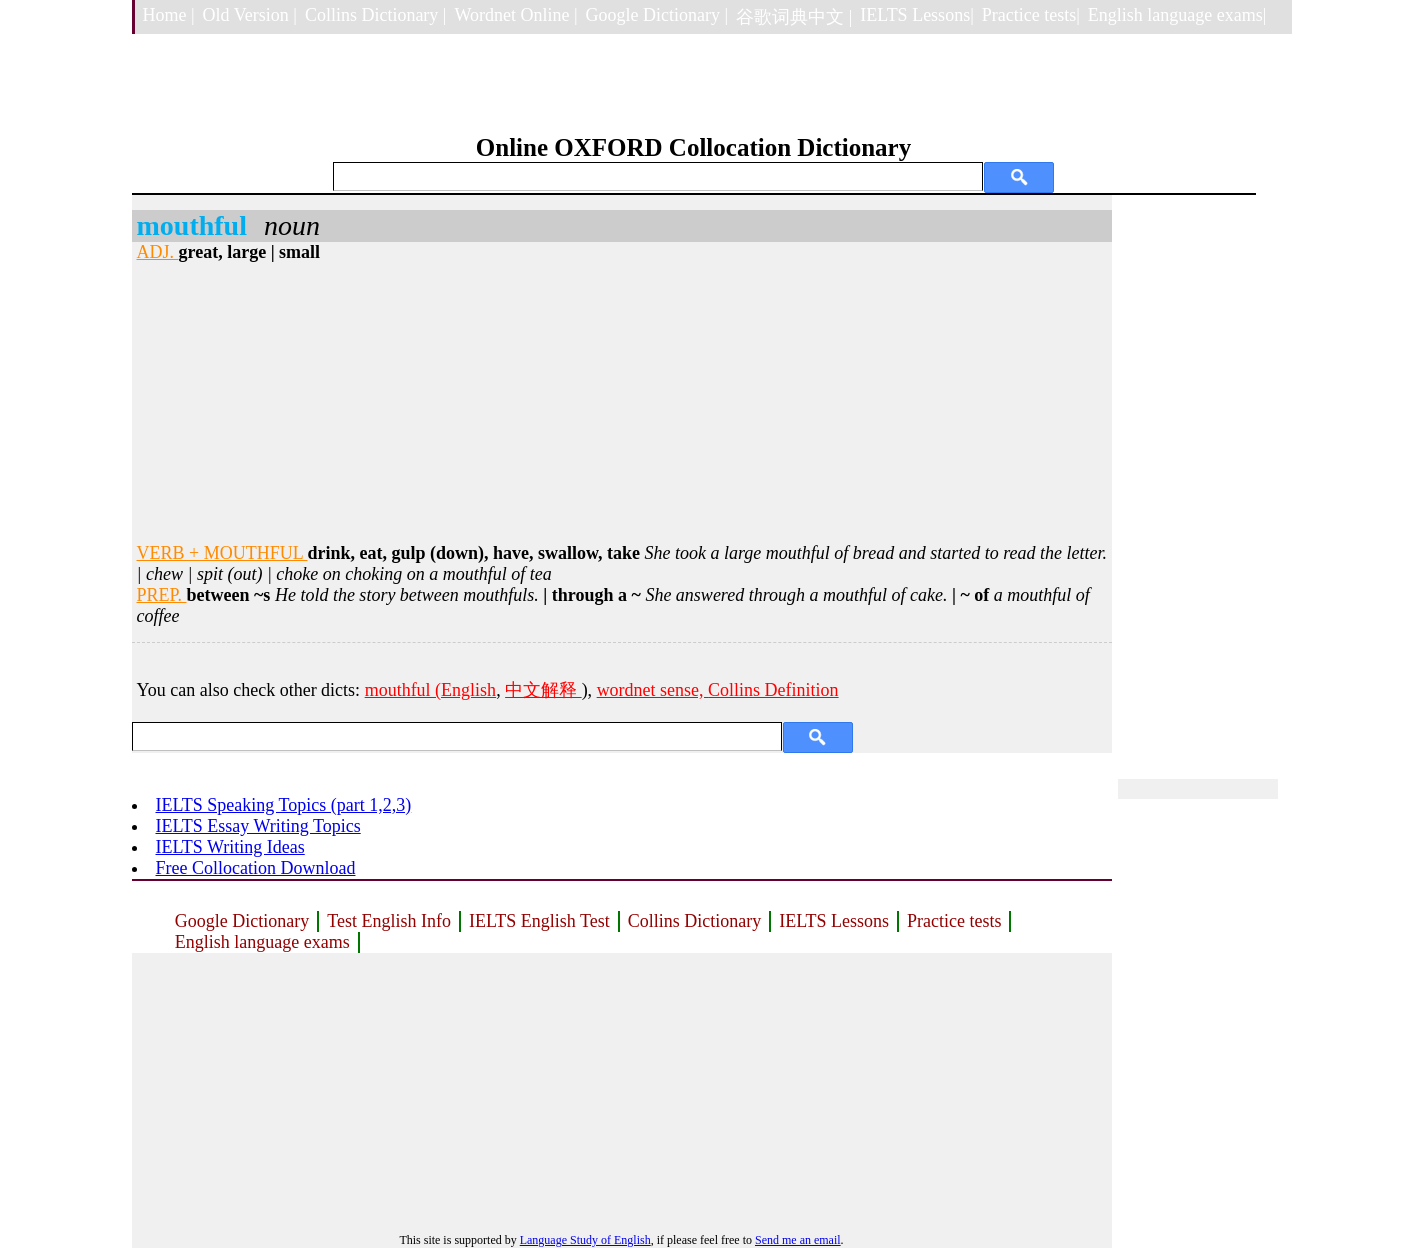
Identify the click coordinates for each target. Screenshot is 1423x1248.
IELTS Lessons (834, 921)
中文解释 (543, 690)
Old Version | (250, 15)
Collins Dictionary (695, 921)
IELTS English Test (539, 921)
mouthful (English (431, 690)
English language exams (262, 942)
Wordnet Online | (515, 15)
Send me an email (798, 1240)
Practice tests (954, 921)
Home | (169, 15)
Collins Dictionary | (376, 15)
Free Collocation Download (256, 868)
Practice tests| (1031, 15)
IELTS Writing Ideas (230, 847)
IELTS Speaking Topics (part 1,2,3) (284, 805)
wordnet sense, (652, 690)
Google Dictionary (242, 921)
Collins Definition (773, 690)
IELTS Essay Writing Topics (258, 826)
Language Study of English (585, 1240)
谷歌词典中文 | (794, 17)
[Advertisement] (622, 403)
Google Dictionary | (657, 15)
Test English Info (389, 921)
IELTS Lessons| (916, 15)
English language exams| (1177, 15)
